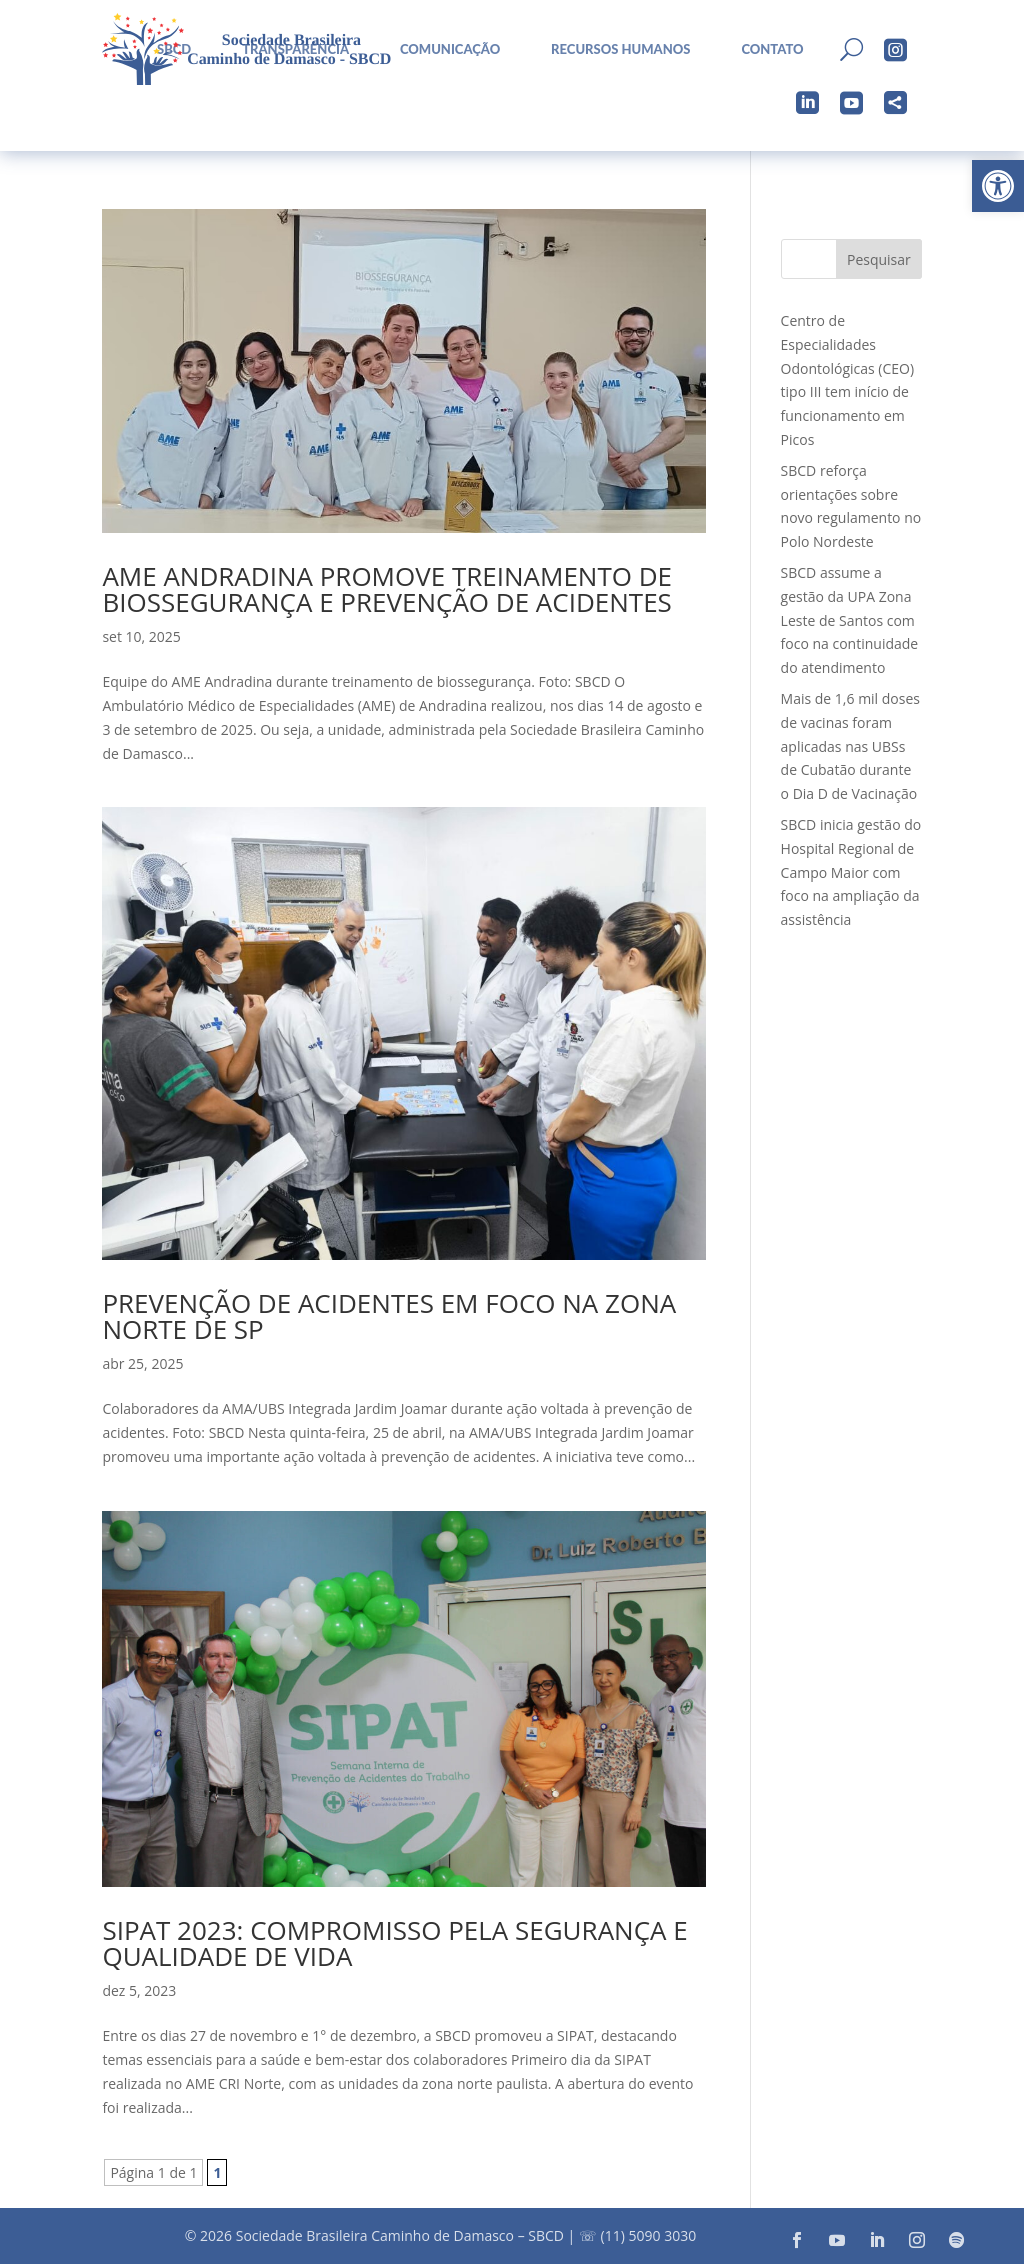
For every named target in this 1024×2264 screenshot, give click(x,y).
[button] (998, 186)
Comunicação (450, 49)
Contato (772, 49)
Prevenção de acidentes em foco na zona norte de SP (389, 1316)
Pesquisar (879, 259)
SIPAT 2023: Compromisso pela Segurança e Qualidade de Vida (394, 1943)
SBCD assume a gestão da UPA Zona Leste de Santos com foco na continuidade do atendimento (850, 620)
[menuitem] (442, 49)
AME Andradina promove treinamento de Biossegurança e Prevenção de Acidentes (387, 589)
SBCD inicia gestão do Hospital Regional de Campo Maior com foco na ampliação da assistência (851, 872)
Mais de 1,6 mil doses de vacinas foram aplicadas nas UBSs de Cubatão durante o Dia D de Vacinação (850, 746)
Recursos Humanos (620, 49)
